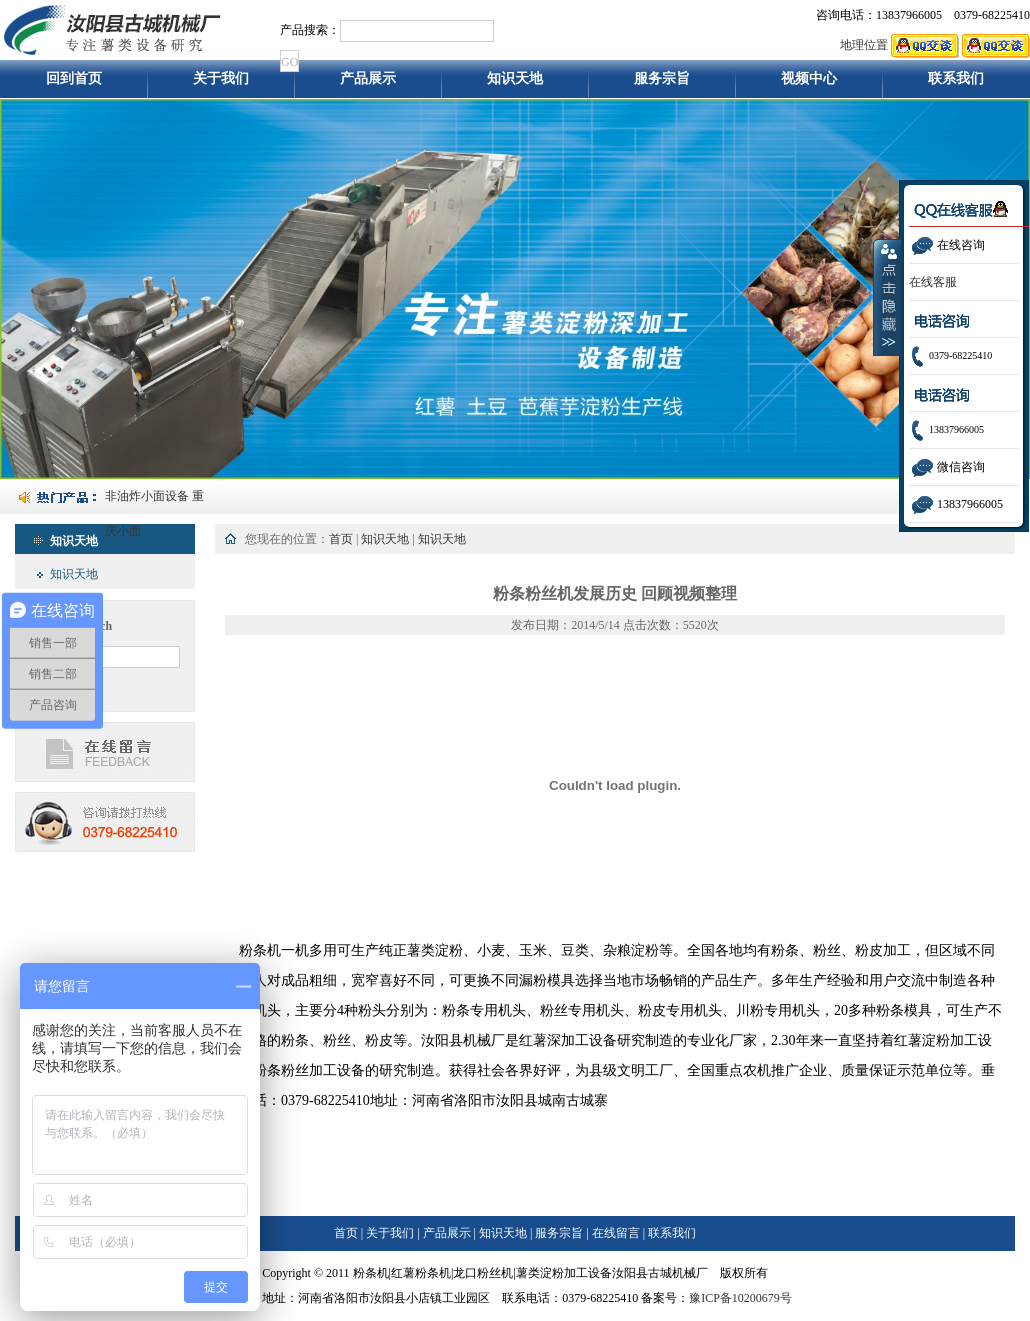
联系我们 (956, 84)
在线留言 (616, 1233)
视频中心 (808, 84)
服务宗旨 (662, 84)
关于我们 (221, 84)
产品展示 (368, 84)
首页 (341, 539)
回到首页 (74, 84)
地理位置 (864, 45)
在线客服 (933, 282)
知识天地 (515, 84)
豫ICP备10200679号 (740, 1298)
